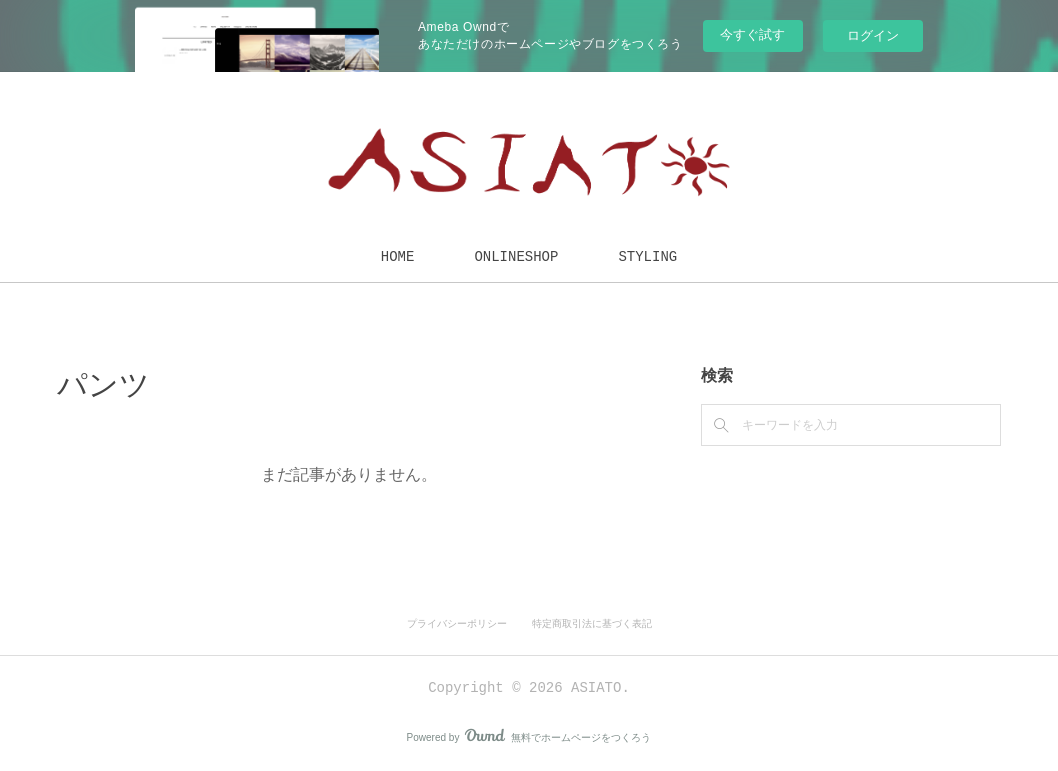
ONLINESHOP (516, 257)
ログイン (873, 35)
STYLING (647, 257)
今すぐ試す (752, 34)
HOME (398, 257)
